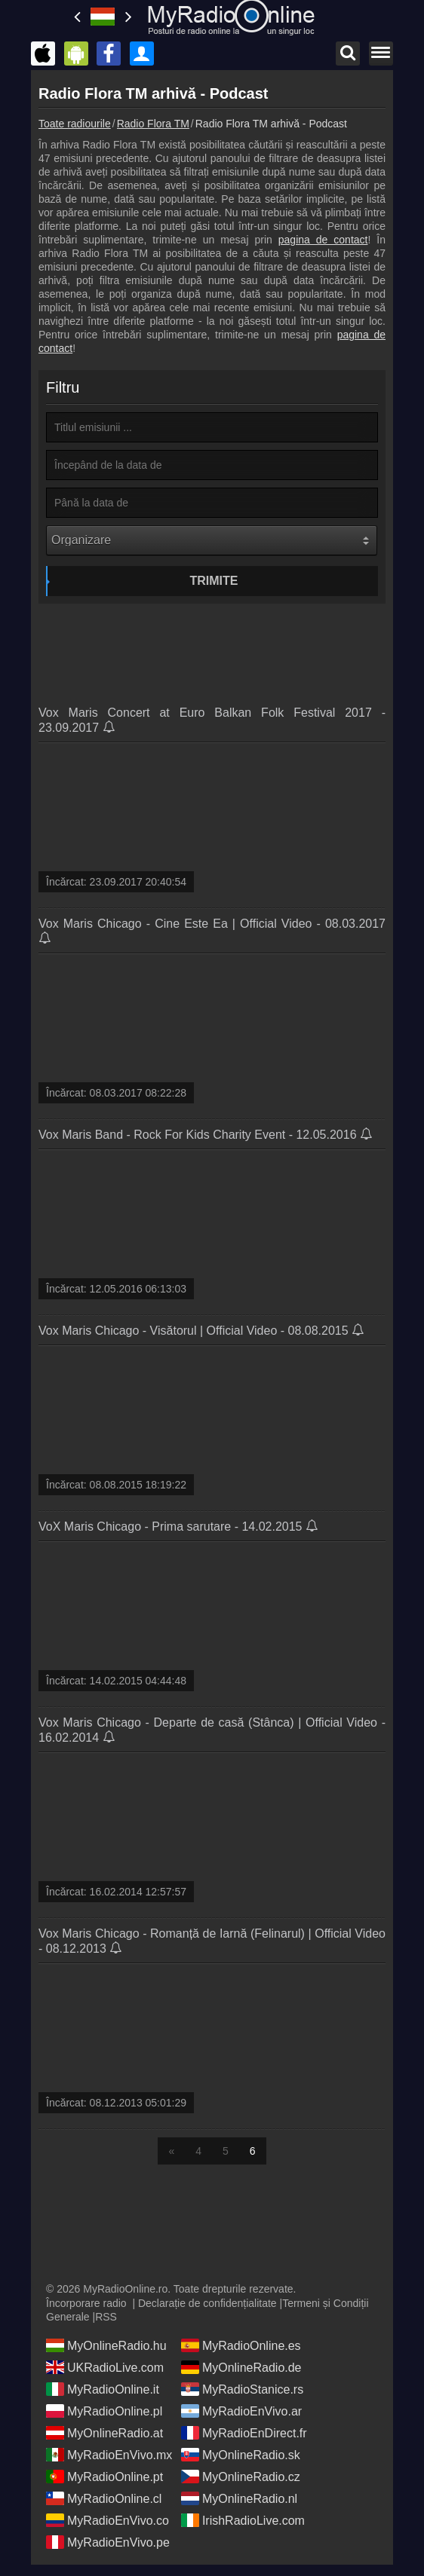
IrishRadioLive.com (243, 2520)
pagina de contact (323, 240)
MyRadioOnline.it (102, 2389)
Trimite (214, 580)
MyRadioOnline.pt (104, 2476)
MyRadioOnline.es (241, 2345)
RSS (106, 2317)
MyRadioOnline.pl (104, 2411)
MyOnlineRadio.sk (240, 2454)
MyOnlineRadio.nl (239, 2498)
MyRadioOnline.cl (103, 2498)
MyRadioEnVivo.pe (108, 2542)
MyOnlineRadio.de (241, 2367)
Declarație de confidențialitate (207, 2303)
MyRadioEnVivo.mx (109, 2454)
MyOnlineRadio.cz (240, 2476)
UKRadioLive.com (105, 2367)
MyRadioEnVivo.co (107, 2520)
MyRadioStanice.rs (242, 2389)
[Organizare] (211, 540)
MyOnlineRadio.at (104, 2433)
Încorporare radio (86, 2303)
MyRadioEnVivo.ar (241, 2411)
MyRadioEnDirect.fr (244, 2433)
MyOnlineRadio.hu (106, 2345)
